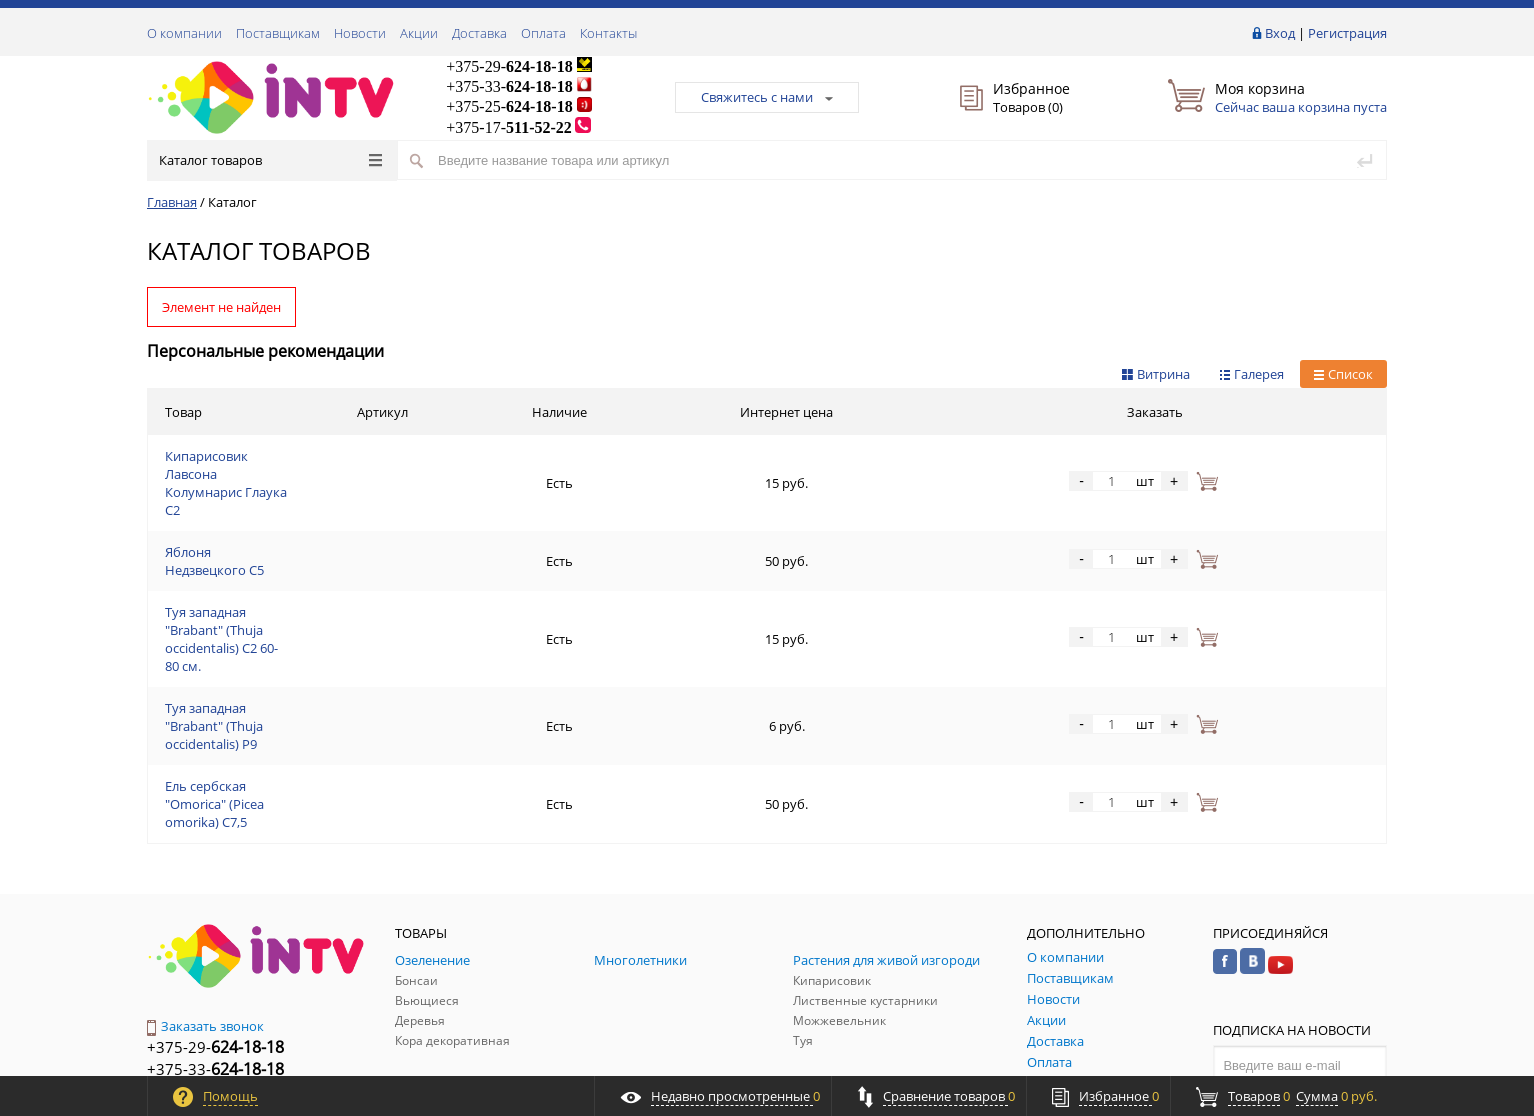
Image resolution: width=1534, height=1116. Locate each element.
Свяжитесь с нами (767, 97)
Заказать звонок (205, 858)
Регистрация (1347, 33)
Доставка (479, 33)
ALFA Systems (1351, 1058)
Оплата (543, 33)
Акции (419, 33)
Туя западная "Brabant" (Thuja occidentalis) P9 (303, 603)
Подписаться (1300, 937)
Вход (1280, 33)
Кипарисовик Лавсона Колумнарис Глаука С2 (305, 459)
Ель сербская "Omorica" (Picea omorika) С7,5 (299, 651)
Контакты (608, 33)
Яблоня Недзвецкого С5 (239, 507)
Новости (360, 33)
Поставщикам (278, 33)
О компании (184, 33)
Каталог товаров (270, 160)
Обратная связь (206, 968)
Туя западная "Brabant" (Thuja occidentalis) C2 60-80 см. (332, 555)
